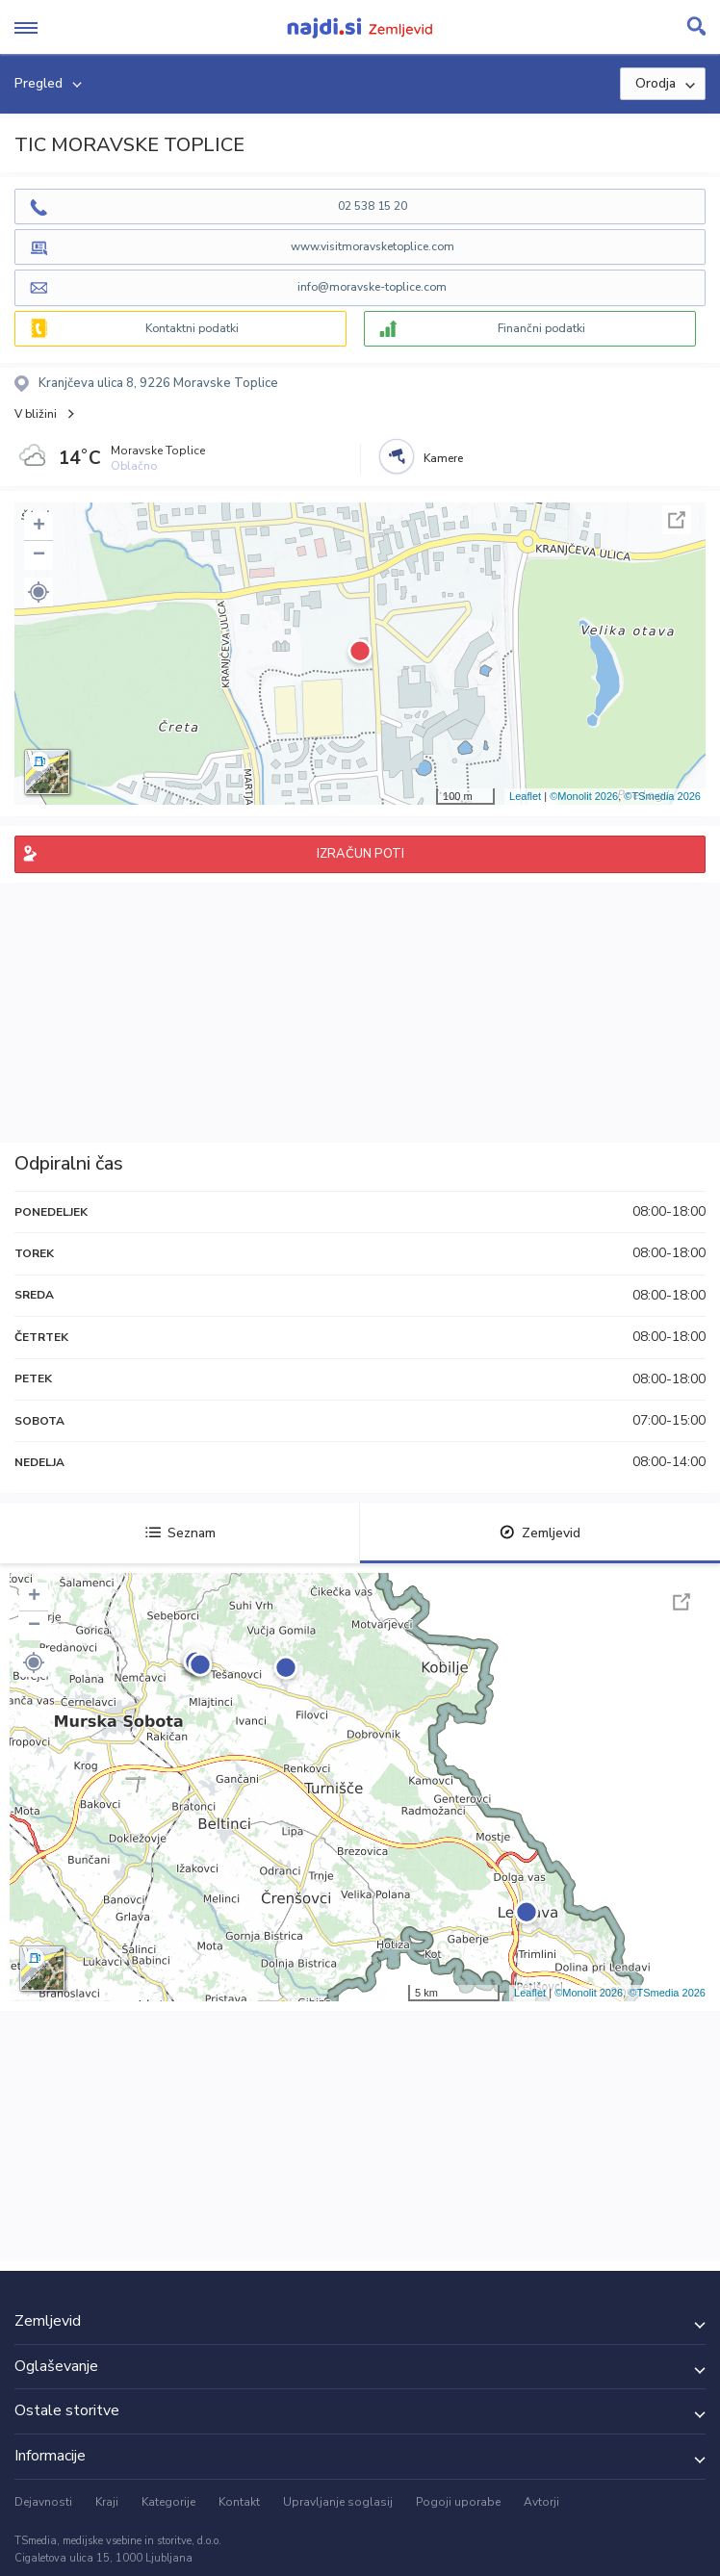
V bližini (35, 414)
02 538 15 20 (372, 206)
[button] (38, 592)
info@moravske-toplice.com (372, 287)
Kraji (106, 2502)
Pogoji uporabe (458, 2502)
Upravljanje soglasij (338, 2502)
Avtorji (541, 2502)
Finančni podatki (541, 328)
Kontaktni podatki (192, 328)
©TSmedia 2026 (662, 796)
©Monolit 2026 (584, 796)
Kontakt (239, 2502)
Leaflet (525, 796)
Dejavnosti (43, 2502)
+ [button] (39, 526)
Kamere (443, 458)
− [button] (39, 555)
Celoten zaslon (676, 519)
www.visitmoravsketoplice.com (372, 246)
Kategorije (168, 2502)
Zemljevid (540, 1533)
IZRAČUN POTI (360, 854)
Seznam (180, 1533)
